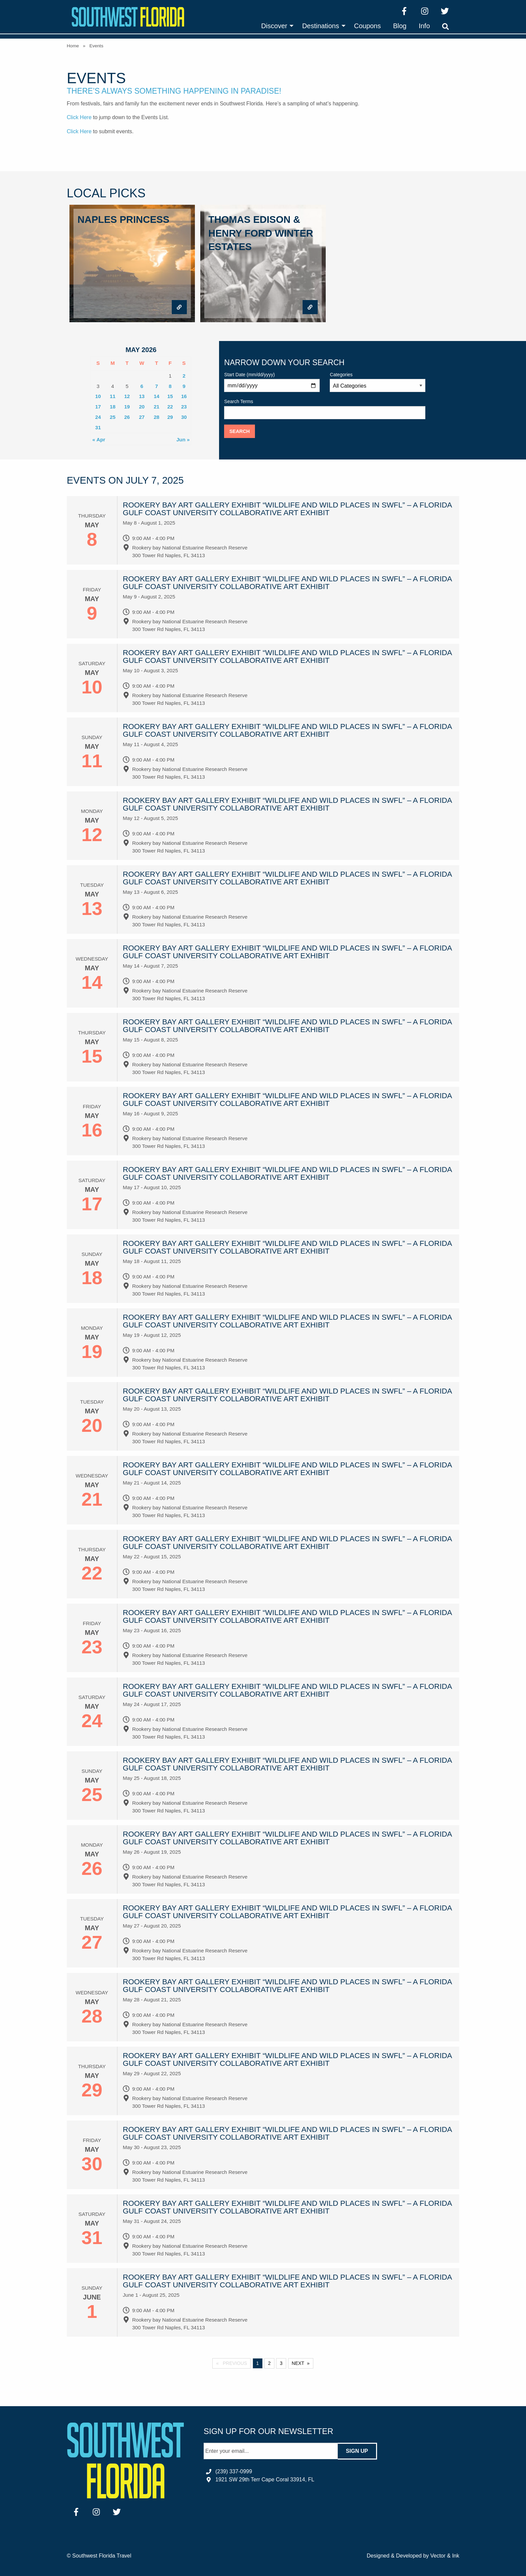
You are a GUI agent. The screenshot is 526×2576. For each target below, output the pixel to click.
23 (184, 406)
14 (156, 396)
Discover (274, 26)
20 (142, 406)
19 (127, 406)
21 (156, 406)
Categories (377, 382)
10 (98, 396)
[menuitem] (275, 26)
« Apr (98, 439)
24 (98, 417)
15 (170, 396)
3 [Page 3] (281, 2363)
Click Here (79, 117)
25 (112, 417)
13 (142, 396)
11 (112, 396)
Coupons (367, 26)
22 (170, 406)
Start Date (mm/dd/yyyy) (272, 382)
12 (127, 396)
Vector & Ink (444, 2556)
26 (127, 417)
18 (112, 406)
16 (184, 396)
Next (298, 2363)
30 (184, 417)
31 (98, 427)
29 (170, 417)
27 (142, 417)
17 (98, 406)
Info (424, 26)
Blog (400, 26)
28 (156, 417)
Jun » (183, 439)
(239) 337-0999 (233, 2471)
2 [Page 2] (269, 2363)
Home (73, 45)
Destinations (320, 26)
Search (239, 431)
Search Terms (324, 409)
